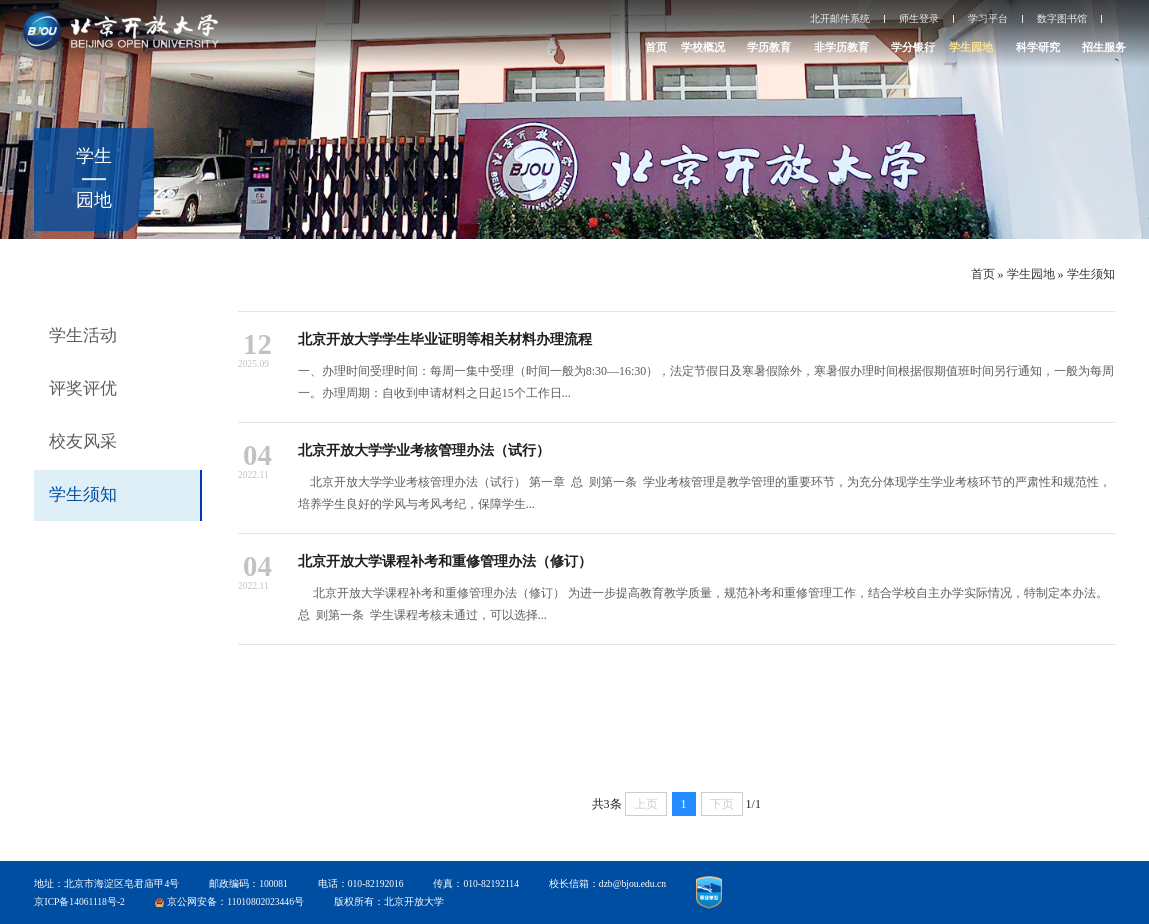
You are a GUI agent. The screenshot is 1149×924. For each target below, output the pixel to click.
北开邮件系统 (840, 18)
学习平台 (988, 18)
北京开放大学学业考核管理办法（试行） (424, 450)
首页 (656, 47)
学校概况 (703, 47)
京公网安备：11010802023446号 (235, 901)
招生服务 (1104, 47)
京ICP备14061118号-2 (79, 901)
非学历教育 (841, 47)
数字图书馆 (1062, 18)
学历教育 (769, 47)
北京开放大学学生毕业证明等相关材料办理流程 (445, 339)
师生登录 (919, 18)
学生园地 (971, 47)
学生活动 (83, 335)
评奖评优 (83, 388)
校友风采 (83, 441)
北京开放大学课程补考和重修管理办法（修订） (445, 561)
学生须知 (1091, 274)
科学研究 (1038, 47)
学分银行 (913, 47)
